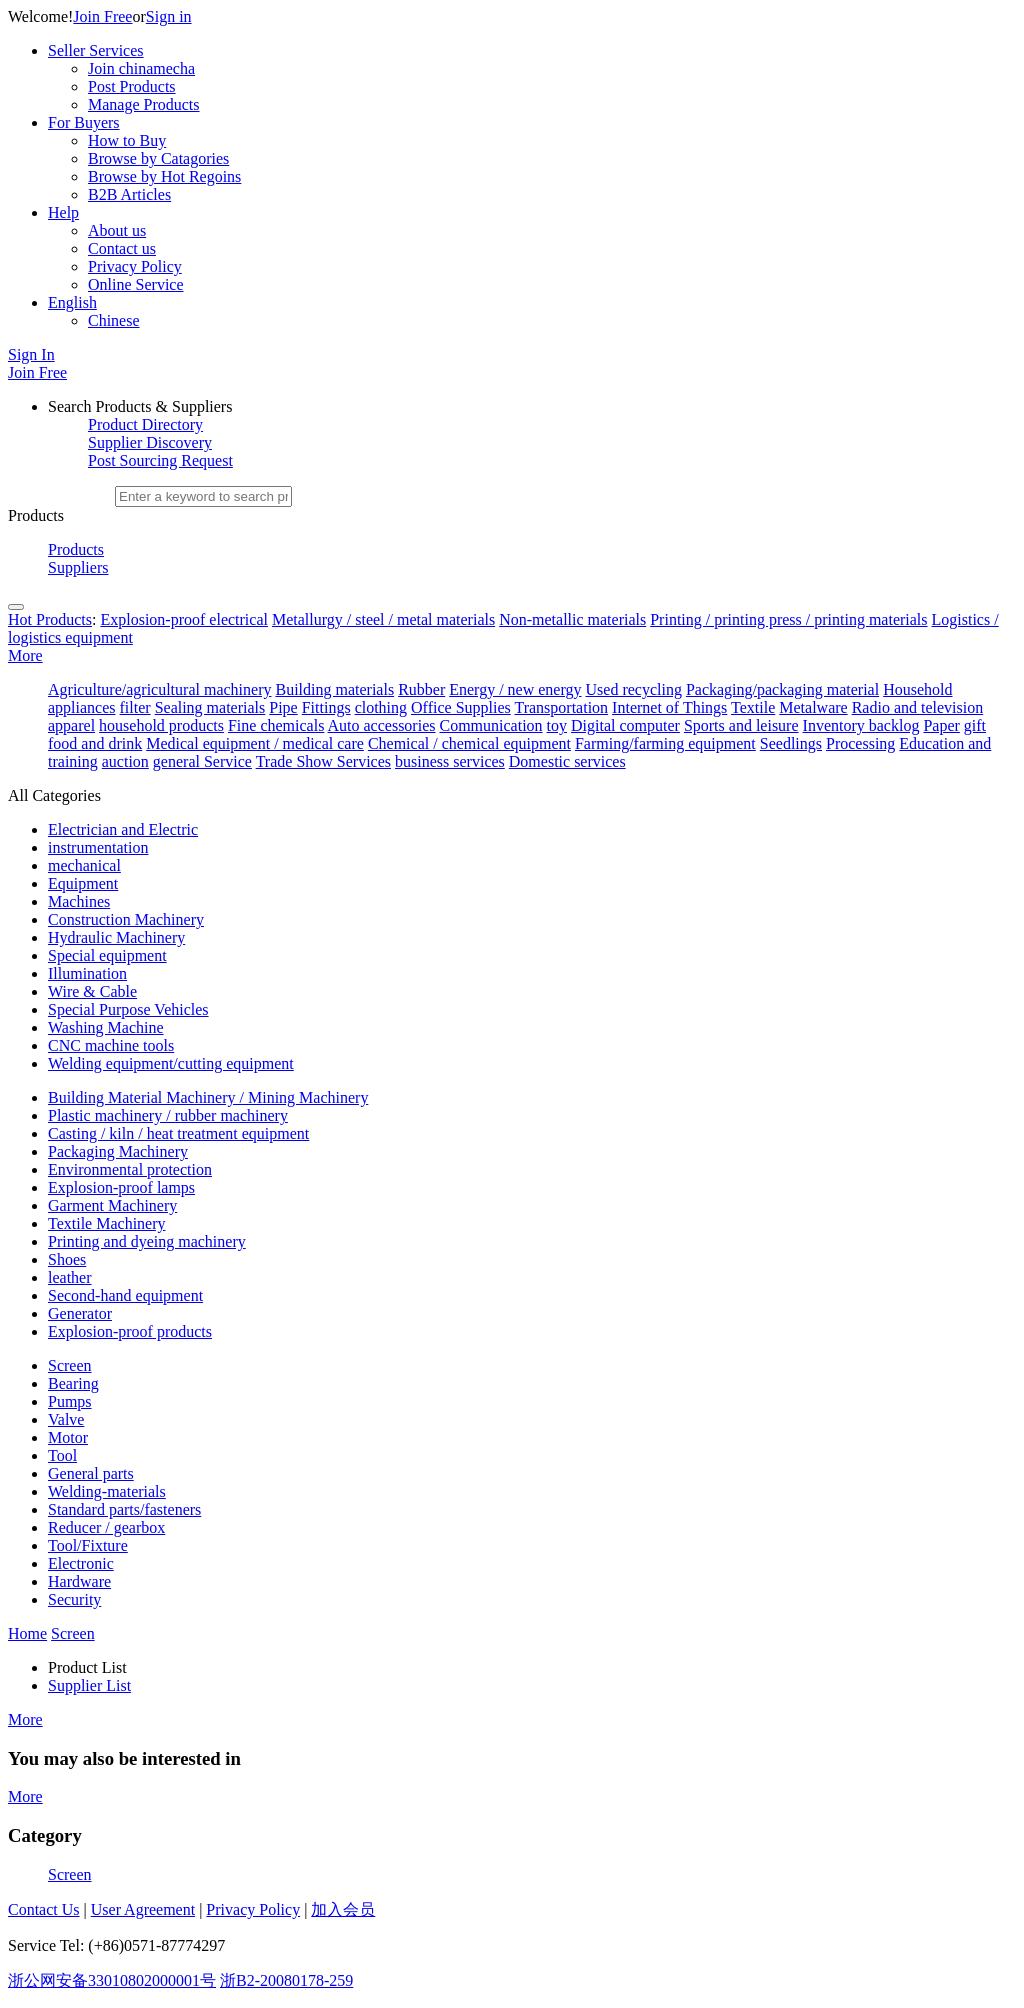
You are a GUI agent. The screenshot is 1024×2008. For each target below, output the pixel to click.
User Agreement (143, 1909)
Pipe (283, 707)
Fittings (326, 707)
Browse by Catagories (158, 158)
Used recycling (634, 689)
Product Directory (145, 424)
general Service (202, 761)
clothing (381, 707)
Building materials (334, 689)
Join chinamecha (141, 68)
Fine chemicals (276, 725)
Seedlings (791, 743)
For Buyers (84, 122)
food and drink (95, 743)
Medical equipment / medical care (255, 743)
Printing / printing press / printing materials (788, 619)
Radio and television (918, 707)
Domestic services (567, 761)
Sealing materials (210, 707)
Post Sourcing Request (160, 460)
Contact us (122, 248)
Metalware (813, 707)
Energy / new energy (515, 689)
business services (450, 761)
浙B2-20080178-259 (286, 1980)
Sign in (169, 16)
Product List (87, 1667)
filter (135, 707)
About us (117, 230)
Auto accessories (382, 725)
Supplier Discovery (150, 442)
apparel (71, 725)
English (72, 302)
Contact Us (44, 1909)
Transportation (561, 707)
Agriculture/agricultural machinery (159, 689)
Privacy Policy (135, 266)
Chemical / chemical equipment (469, 743)
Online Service (136, 284)
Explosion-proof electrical (184, 619)
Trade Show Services (323, 761)
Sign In (31, 354)
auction (125, 761)
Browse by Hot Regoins (164, 176)
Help (63, 212)
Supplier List (89, 1685)
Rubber (421, 689)
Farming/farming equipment (665, 743)
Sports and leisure (741, 725)
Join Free (102, 16)
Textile (753, 707)
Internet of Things (669, 707)
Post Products (132, 86)
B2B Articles (129, 194)
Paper (941, 725)
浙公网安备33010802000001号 (112, 1980)
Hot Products (50, 619)
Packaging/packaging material (782, 689)
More (25, 655)
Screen (70, 1874)
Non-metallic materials (572, 619)
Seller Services (96, 50)
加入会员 (343, 1909)
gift (975, 725)
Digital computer (625, 725)
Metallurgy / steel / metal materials (383, 619)
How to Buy (127, 140)
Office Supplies (461, 707)
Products (76, 549)
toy (557, 725)
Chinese (114, 320)
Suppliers (78, 567)
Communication (490, 725)
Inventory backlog (861, 725)
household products (161, 725)
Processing (860, 743)
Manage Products (144, 104)
